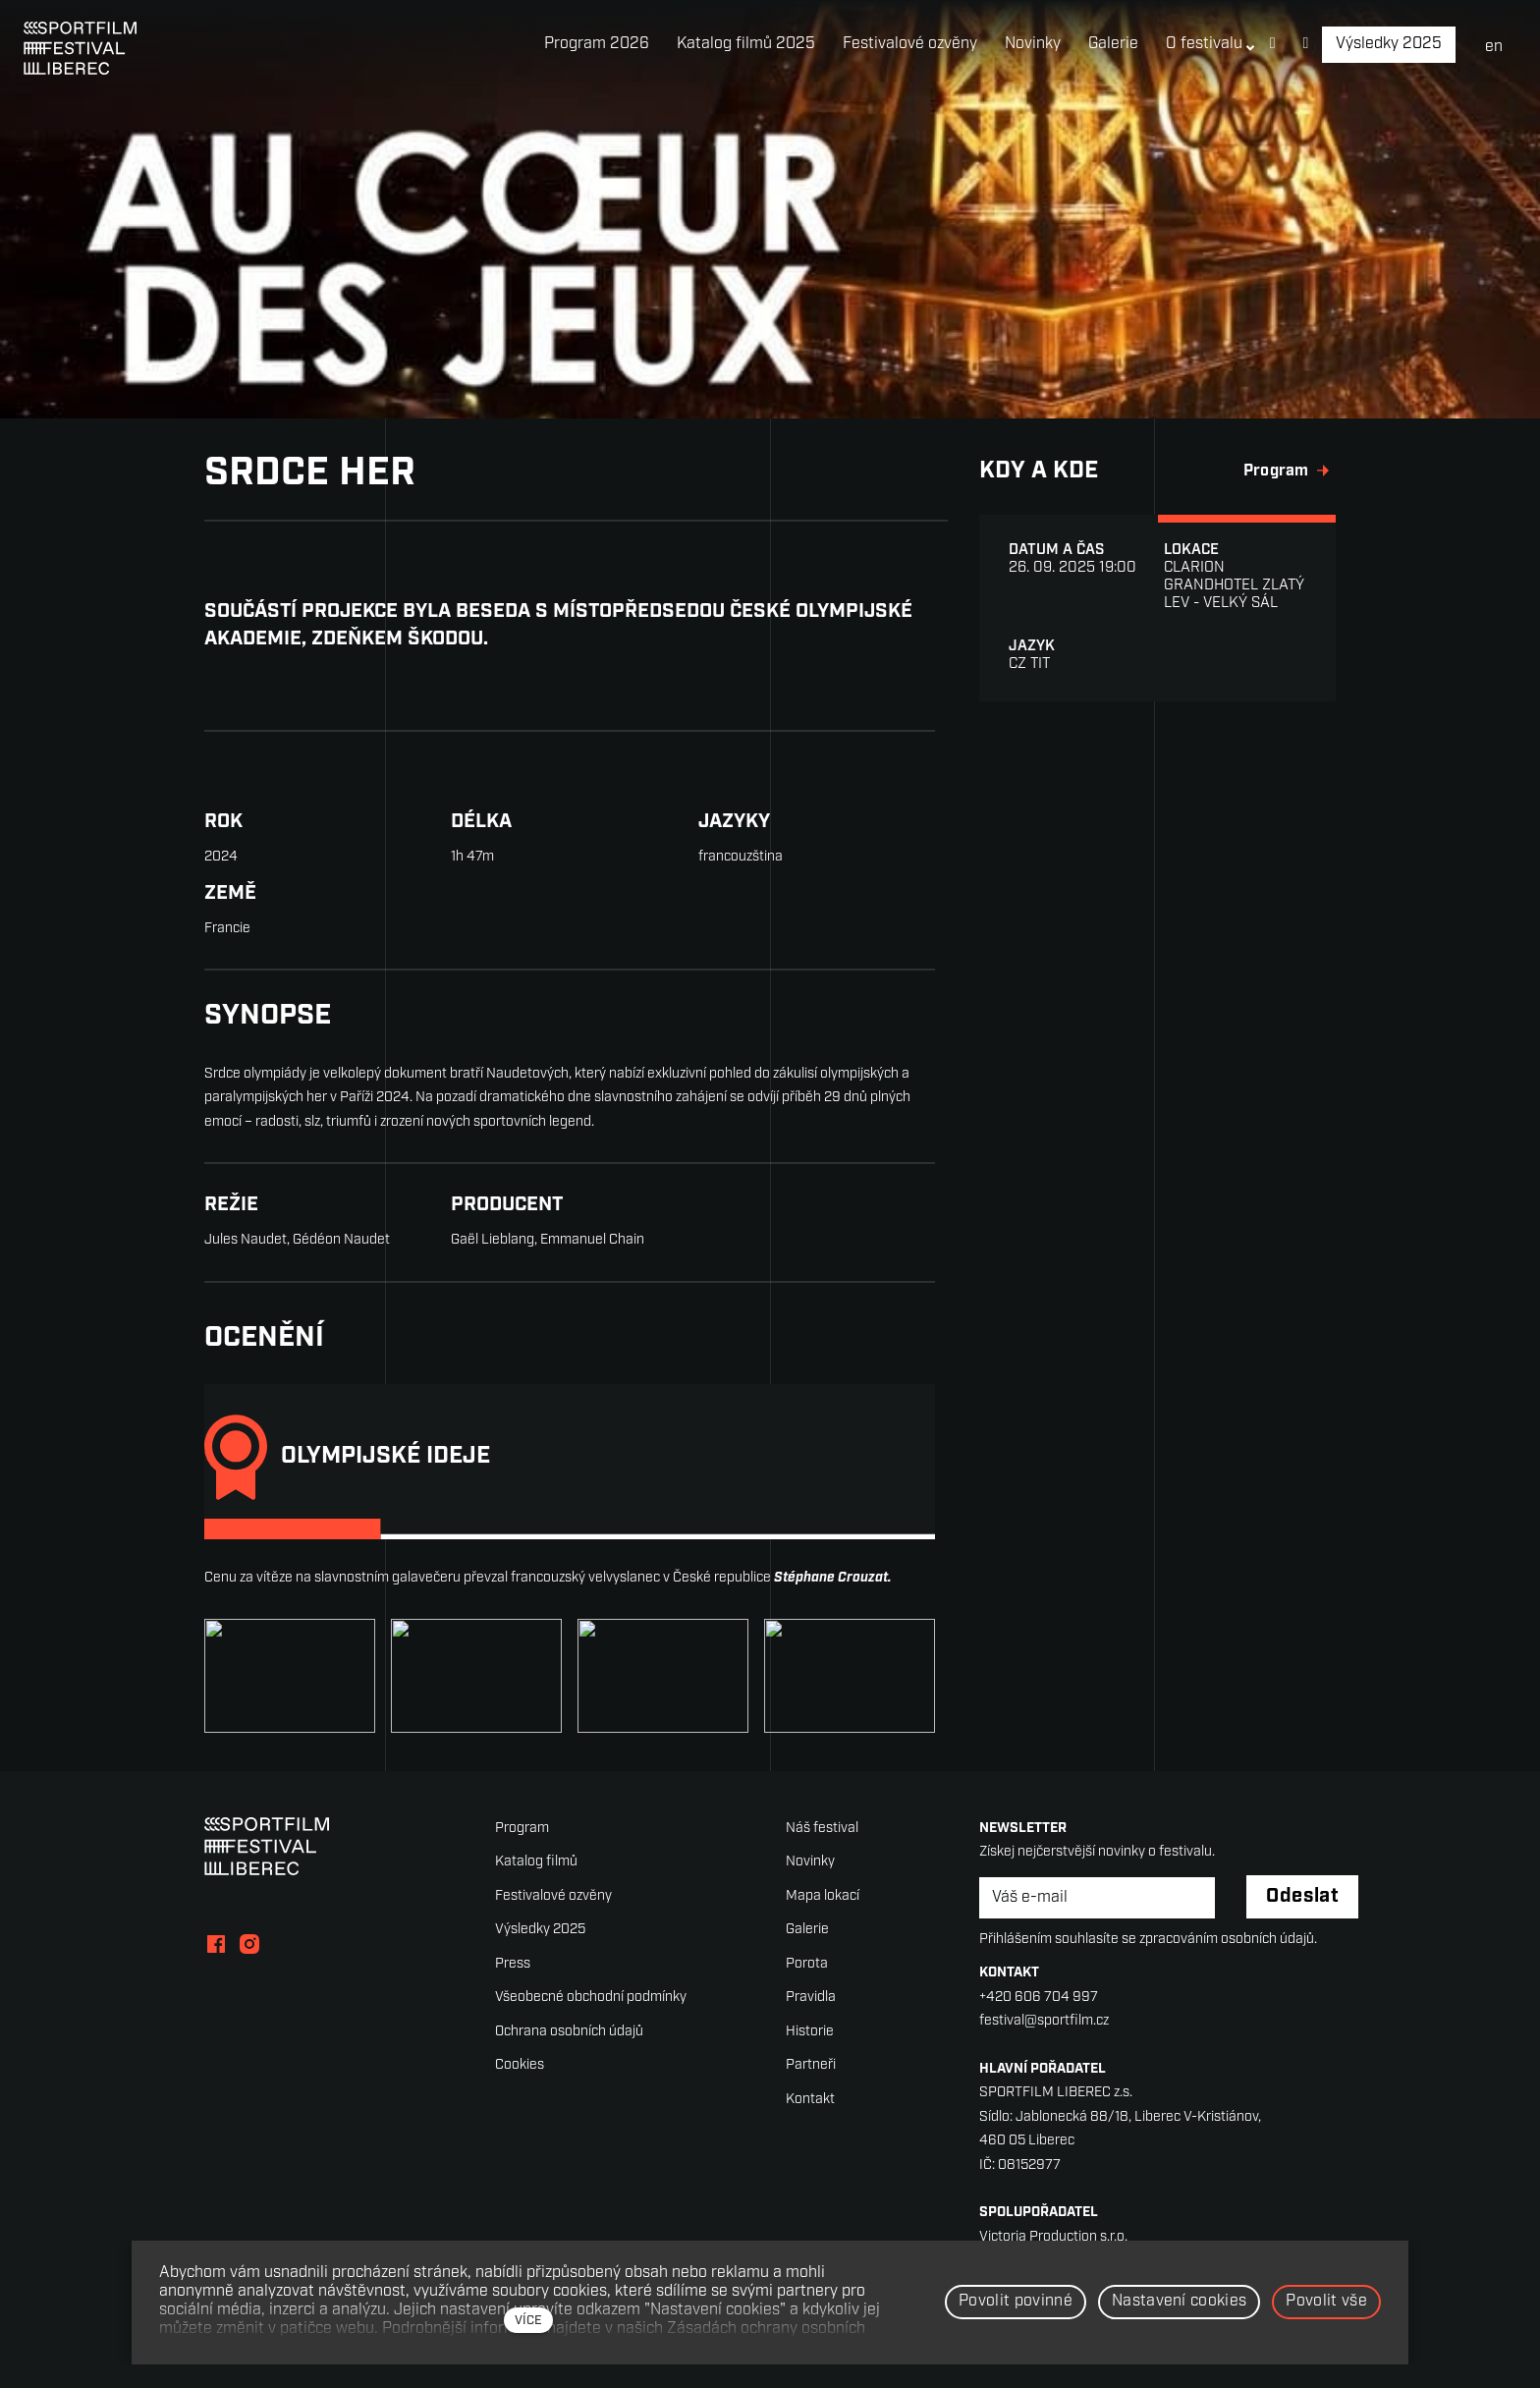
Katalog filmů (536, 1862)
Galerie (807, 1929)
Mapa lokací (822, 1896)
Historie (810, 2032)
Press (512, 1964)
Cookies (519, 2065)
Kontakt (810, 2099)
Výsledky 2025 (540, 1929)
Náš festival (822, 1828)
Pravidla (811, 1997)
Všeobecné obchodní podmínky (591, 1997)
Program (522, 1828)
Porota (807, 1964)
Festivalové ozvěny (553, 1896)
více (528, 2320)
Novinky (810, 1862)
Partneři (811, 2065)
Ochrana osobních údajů (569, 2032)
